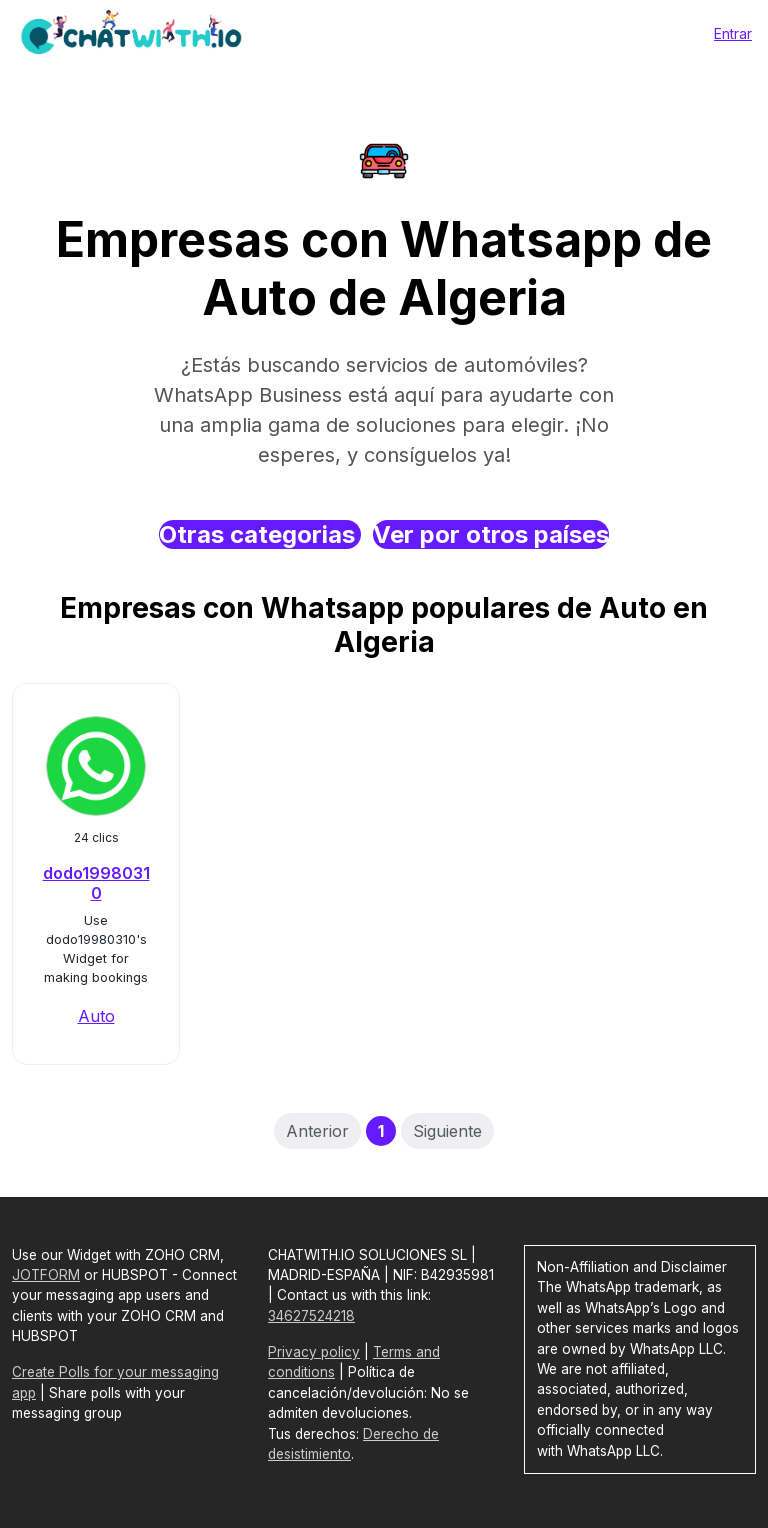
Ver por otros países (491, 534)
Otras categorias (260, 534)
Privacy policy (314, 1352)
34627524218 (311, 1316)
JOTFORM (46, 1275)
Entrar (733, 33)
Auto (96, 1016)
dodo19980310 (96, 882)
